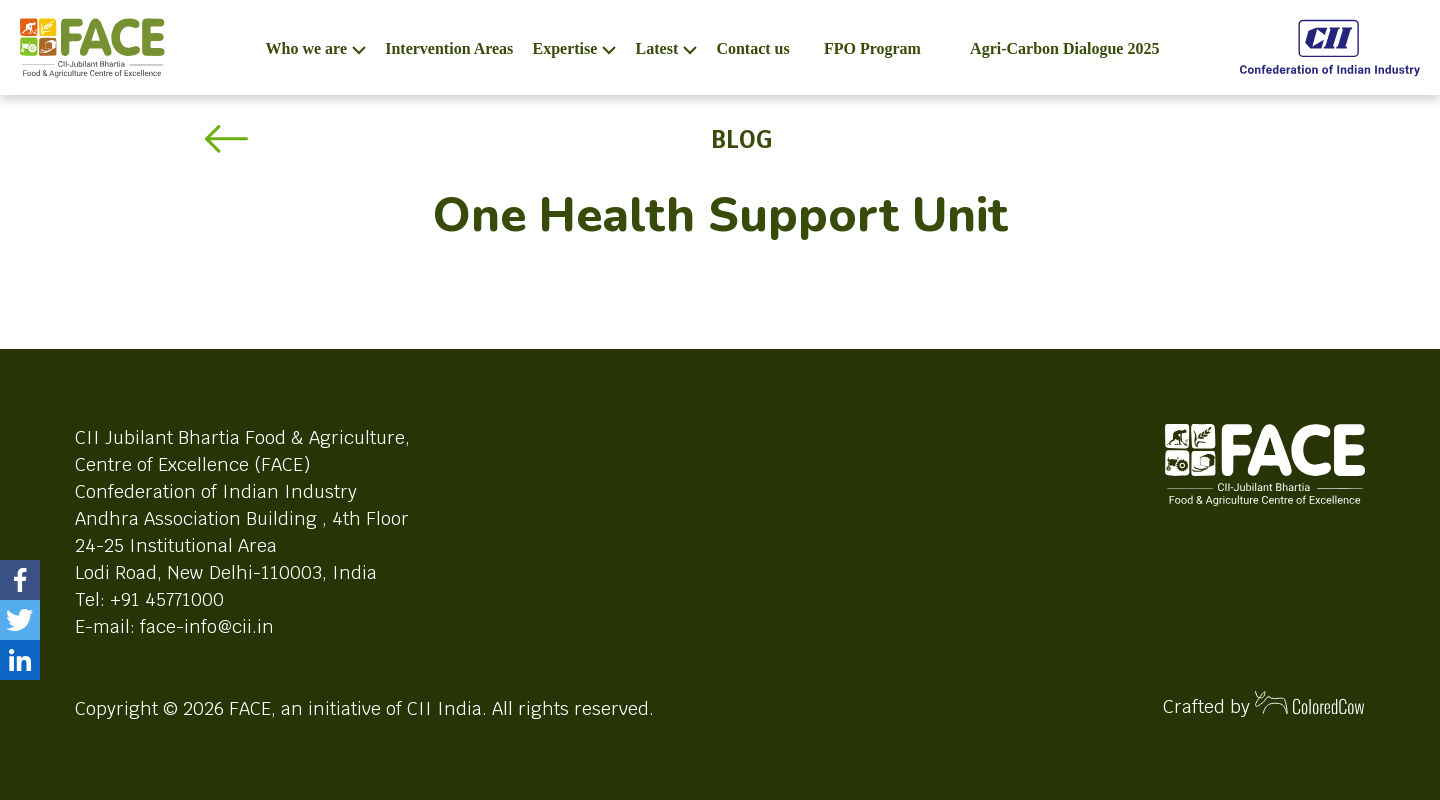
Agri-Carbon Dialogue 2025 (1064, 48)
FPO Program (872, 48)
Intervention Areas (449, 48)
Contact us (752, 48)
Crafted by (1264, 704)
